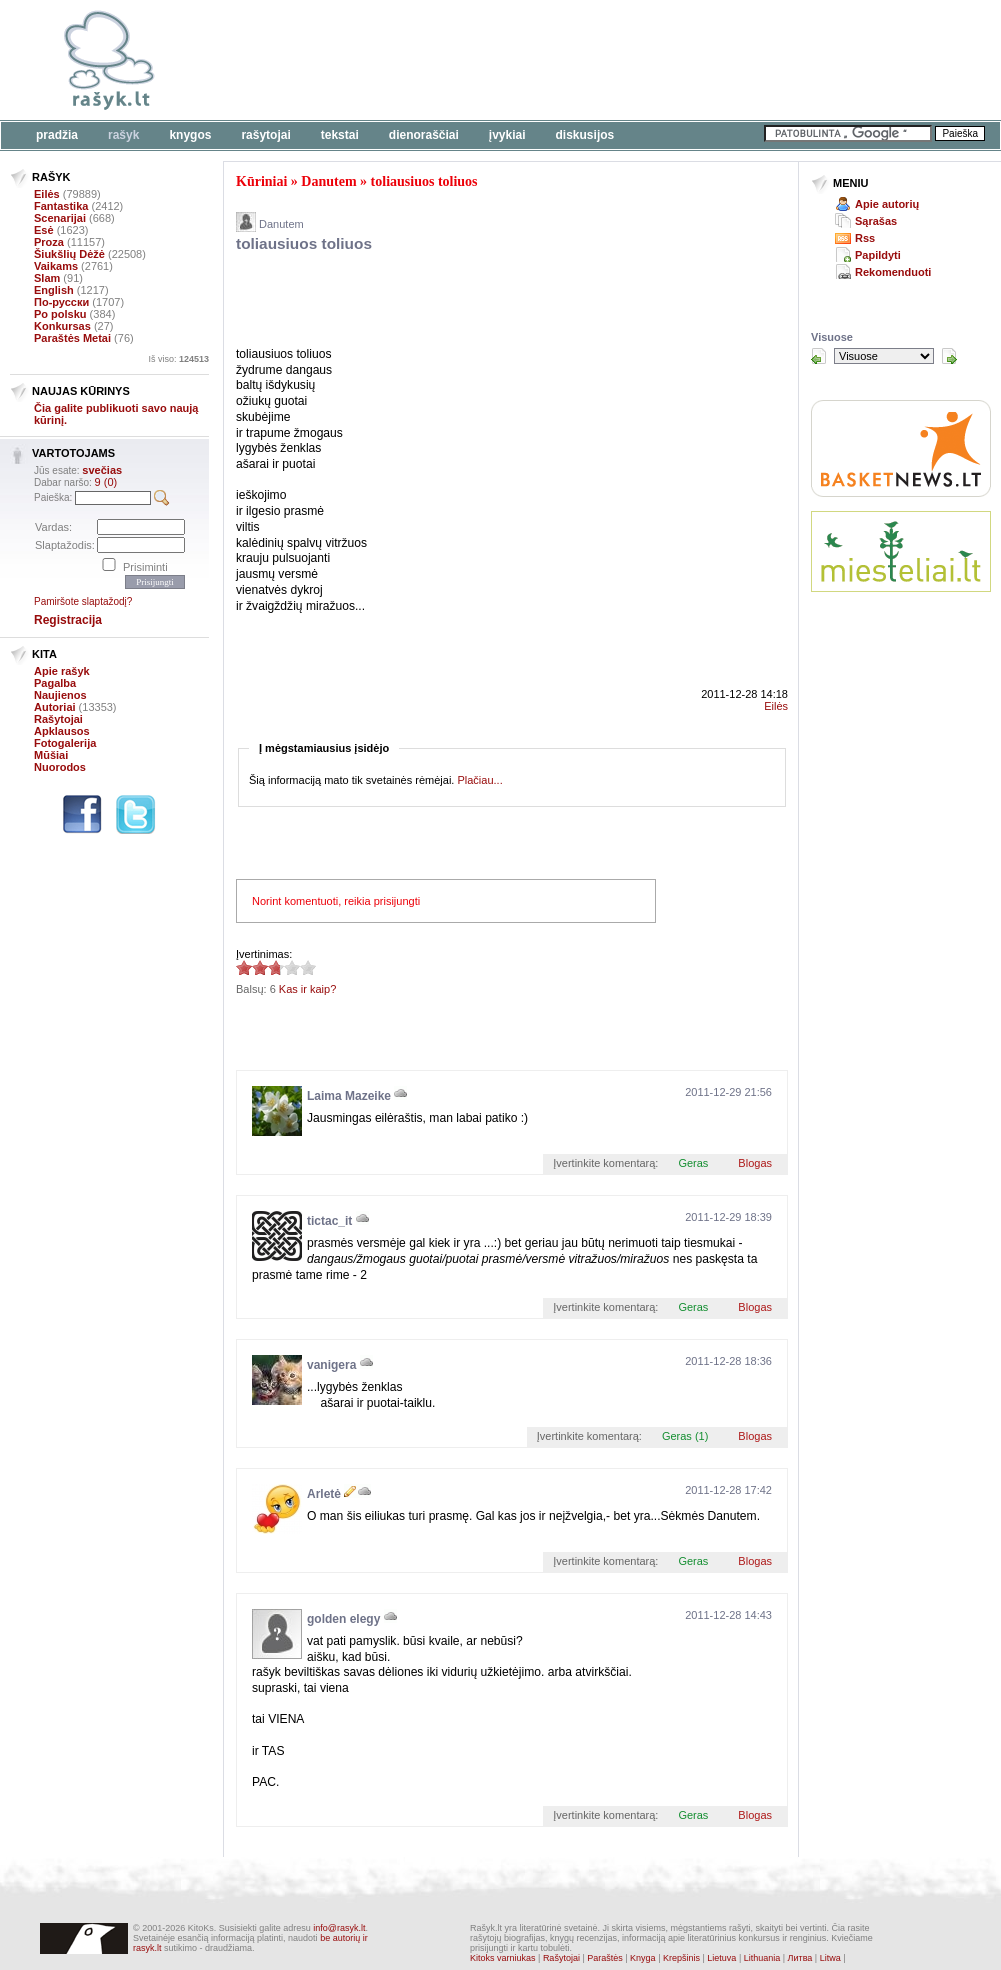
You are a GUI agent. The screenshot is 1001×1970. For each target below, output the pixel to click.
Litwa (830, 1958)
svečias (102, 470)
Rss (865, 238)
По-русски (61, 302)
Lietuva (721, 1958)
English (54, 290)
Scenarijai (60, 218)
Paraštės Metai (72, 338)
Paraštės (605, 1958)
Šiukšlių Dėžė (69, 254)
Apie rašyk (62, 671)
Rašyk (123, 135)
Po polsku (60, 314)
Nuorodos (60, 767)
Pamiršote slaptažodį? (83, 601)
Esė (44, 230)
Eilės (47, 194)
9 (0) (106, 482)
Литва (800, 1958)
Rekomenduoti (893, 272)
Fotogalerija (65, 743)
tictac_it (329, 1221)
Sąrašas (876, 221)
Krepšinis (681, 1958)
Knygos (190, 135)
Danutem (328, 181)
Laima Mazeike (349, 1096)
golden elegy (343, 1619)
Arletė (324, 1494)
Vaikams (56, 266)
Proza (49, 242)
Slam (47, 278)
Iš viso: (178, 359)
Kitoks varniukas (503, 1958)
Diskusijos (585, 135)
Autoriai (55, 707)
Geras (693, 1163)
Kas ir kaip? (307, 989)
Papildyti (878, 255)
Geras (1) (685, 1436)
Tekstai (340, 135)
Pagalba (55, 683)
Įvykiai (507, 135)
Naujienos (60, 695)
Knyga (643, 1958)
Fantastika (61, 206)
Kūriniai (261, 181)
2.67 (244, 967)
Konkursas (62, 326)
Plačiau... (479, 780)
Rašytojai (265, 135)
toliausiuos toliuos (424, 181)
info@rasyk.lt (339, 1928)
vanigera (331, 1365)
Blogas (755, 1163)
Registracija (68, 620)
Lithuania (762, 1958)
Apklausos (62, 731)
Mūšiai (51, 755)
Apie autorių (887, 204)
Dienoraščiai (424, 135)
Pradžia (57, 135)
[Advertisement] (470, 303)
